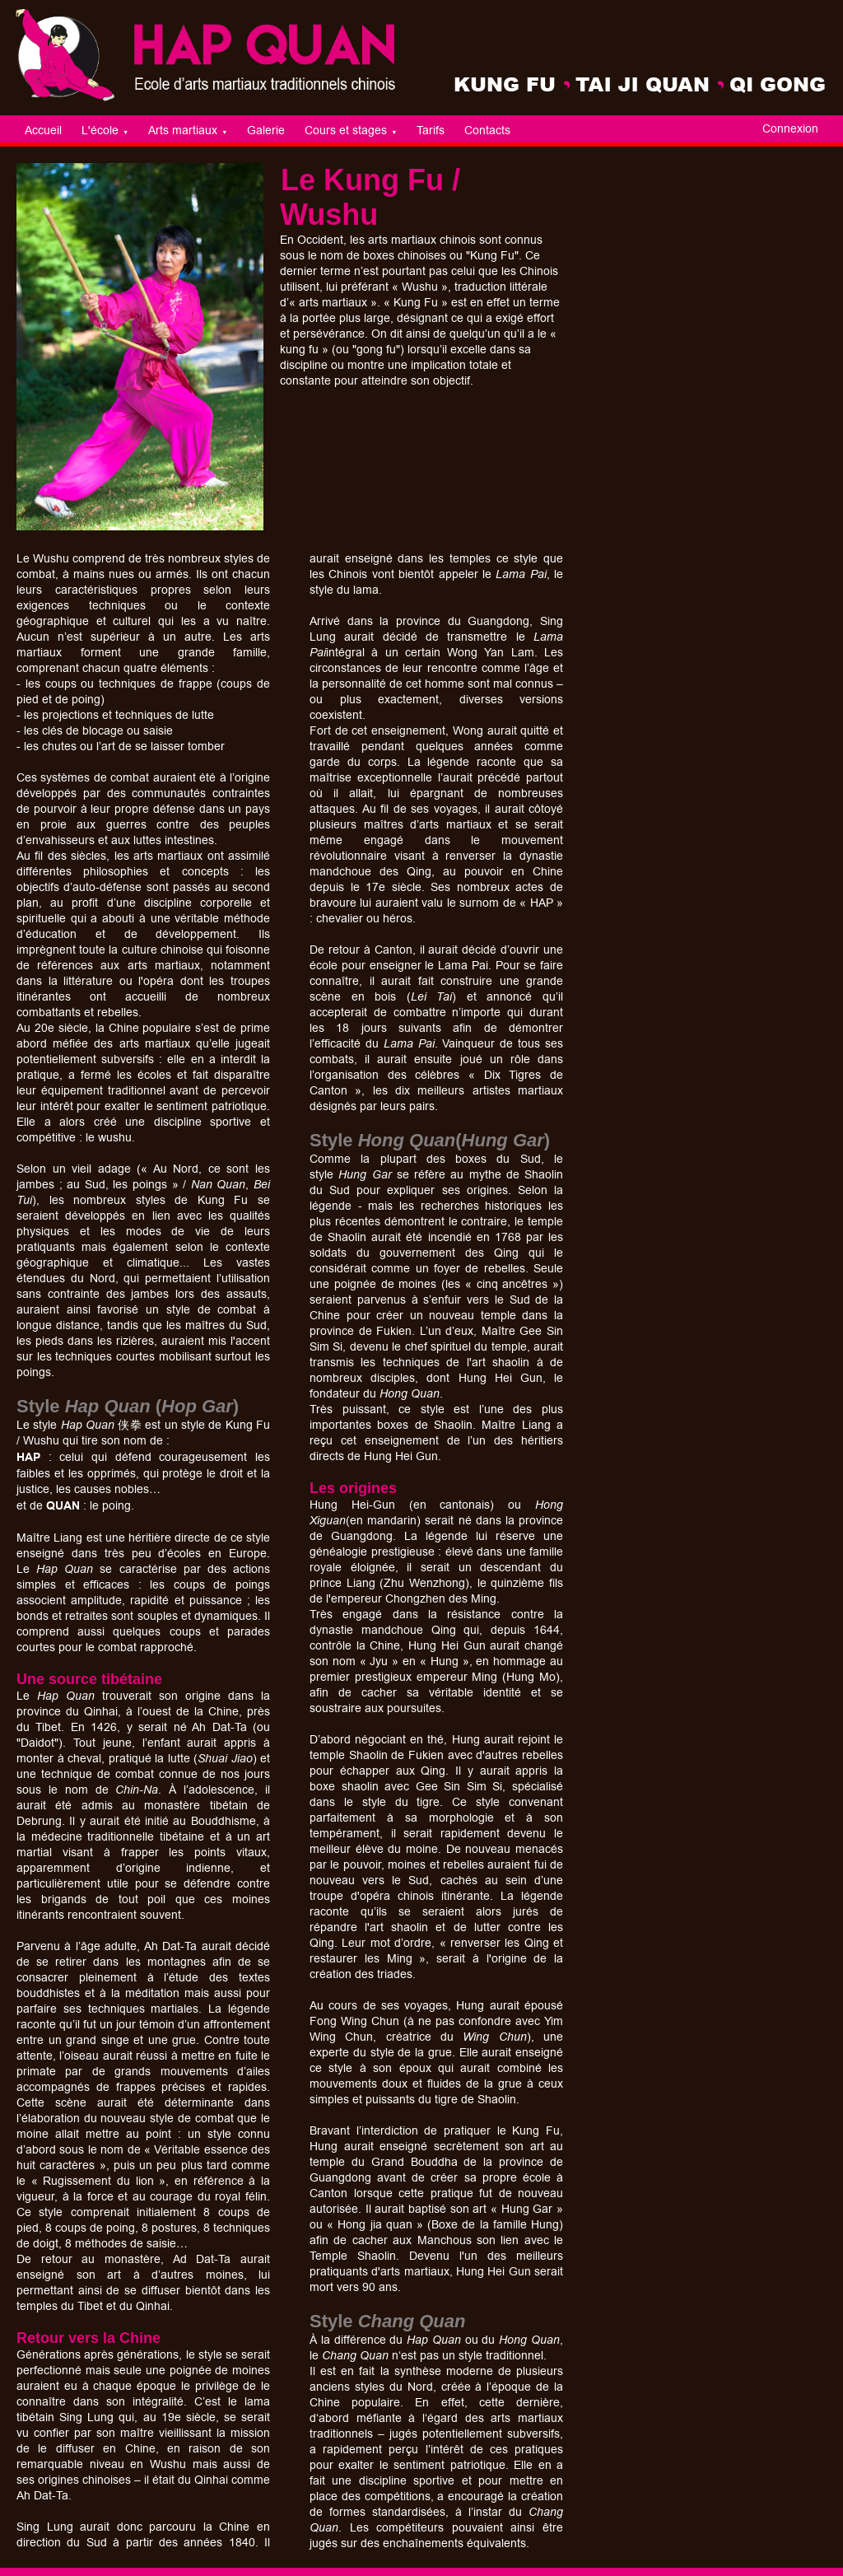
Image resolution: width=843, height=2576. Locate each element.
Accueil (43, 130)
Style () (127, 1406)
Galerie (266, 130)
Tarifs (431, 130)
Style (334, 2321)
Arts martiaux (187, 130)
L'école (105, 130)
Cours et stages (351, 130)
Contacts (487, 130)
